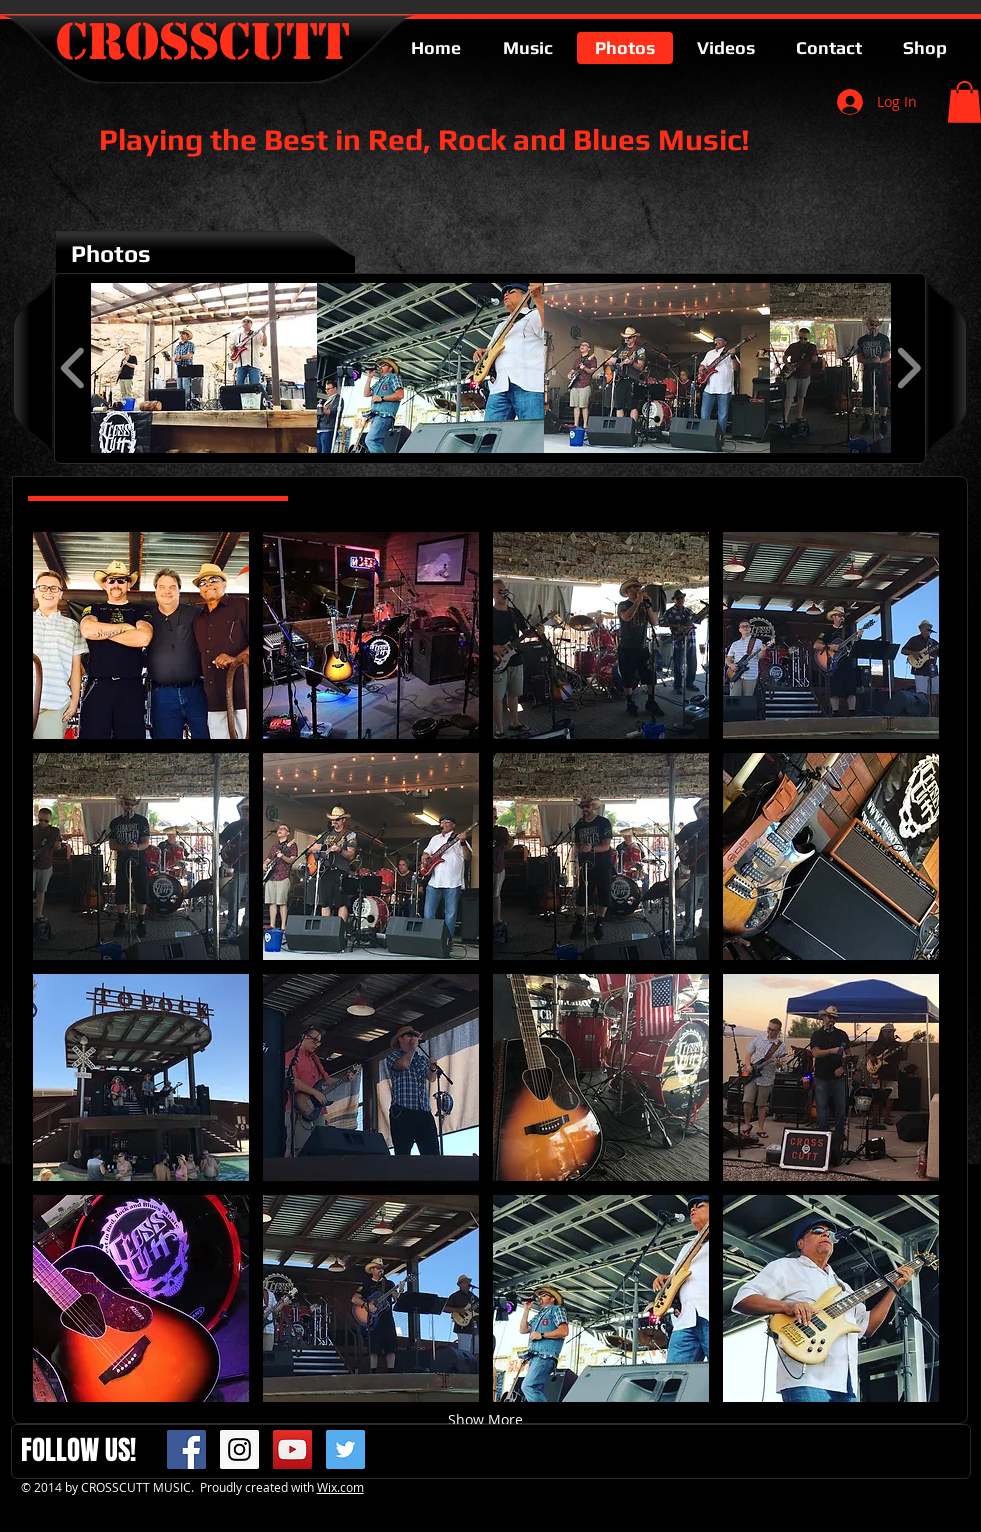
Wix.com (340, 1487)
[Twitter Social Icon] (345, 1449)
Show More (485, 1419)
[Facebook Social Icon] (186, 1449)
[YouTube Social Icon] (292, 1449)
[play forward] (908, 368)
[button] (204, 368)
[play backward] (73, 368)
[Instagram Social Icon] (239, 1449)
